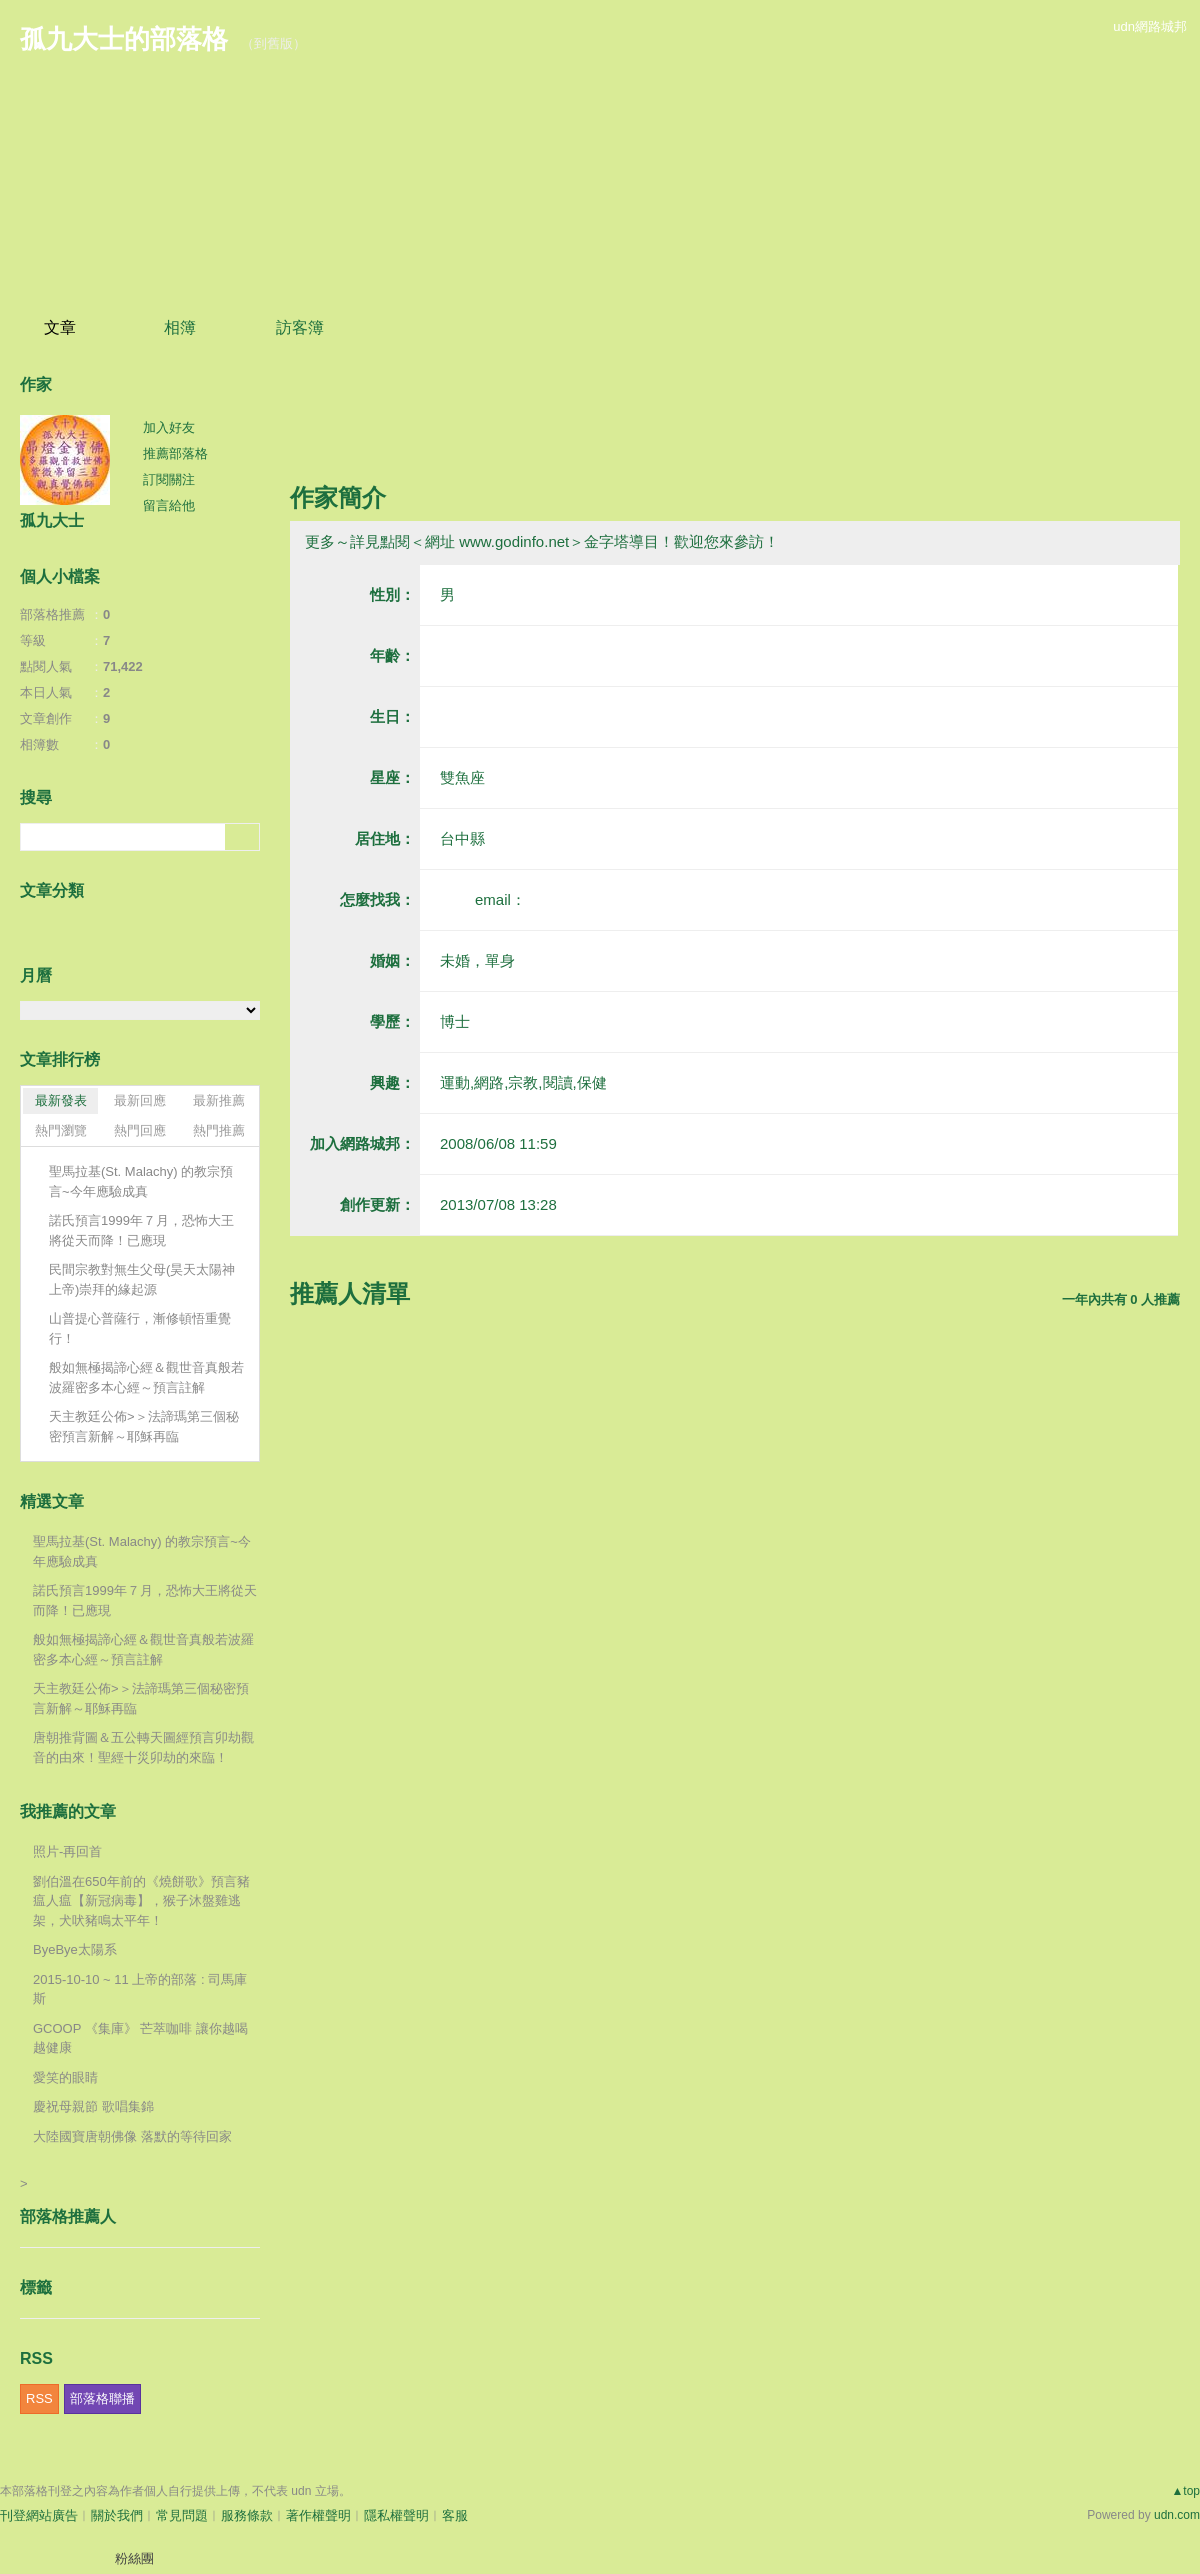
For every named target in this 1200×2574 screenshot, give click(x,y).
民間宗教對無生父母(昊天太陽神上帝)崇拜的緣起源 (142, 1279)
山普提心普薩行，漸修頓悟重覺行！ (140, 1328)
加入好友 (169, 427)
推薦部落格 (175, 453)
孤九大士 (52, 520)
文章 (60, 327)
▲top (1185, 2491)
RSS (39, 2398)
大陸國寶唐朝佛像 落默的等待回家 (132, 2136)
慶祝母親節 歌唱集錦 (93, 2106)
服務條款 (247, 2515)
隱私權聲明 (396, 2515)
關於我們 (117, 2515)
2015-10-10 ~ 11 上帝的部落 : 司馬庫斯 (140, 1989)
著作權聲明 (318, 2515)
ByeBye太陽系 (75, 1949)
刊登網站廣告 (39, 2515)
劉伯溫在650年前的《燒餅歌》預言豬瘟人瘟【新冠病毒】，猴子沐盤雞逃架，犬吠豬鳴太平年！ (141, 1901)
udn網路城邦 (1150, 26)
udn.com (1177, 2515)
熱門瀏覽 (61, 1130)
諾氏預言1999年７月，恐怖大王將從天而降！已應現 (141, 1230)
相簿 (180, 327)
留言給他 (169, 505)
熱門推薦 (219, 1130)
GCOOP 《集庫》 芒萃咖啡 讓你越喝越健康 (140, 2038)
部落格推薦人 (68, 2216)
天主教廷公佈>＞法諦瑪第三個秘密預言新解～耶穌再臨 (144, 1426)
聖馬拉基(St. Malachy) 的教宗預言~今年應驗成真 (141, 1181)
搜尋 (242, 837)
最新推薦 (219, 1100)
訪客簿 (300, 327)
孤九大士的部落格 (124, 39)
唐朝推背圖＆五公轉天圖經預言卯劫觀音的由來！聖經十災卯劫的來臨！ (143, 1747)
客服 (455, 2515)
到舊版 (273, 43)
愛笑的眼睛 (65, 2077)
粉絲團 (134, 2558)
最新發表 (61, 1100)
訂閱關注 (169, 479)
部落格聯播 (102, 2398)
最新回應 (140, 1100)
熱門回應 (140, 1130)
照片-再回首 (67, 1851)
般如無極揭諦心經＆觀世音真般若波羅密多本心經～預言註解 (146, 1377)
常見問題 (182, 2515)
